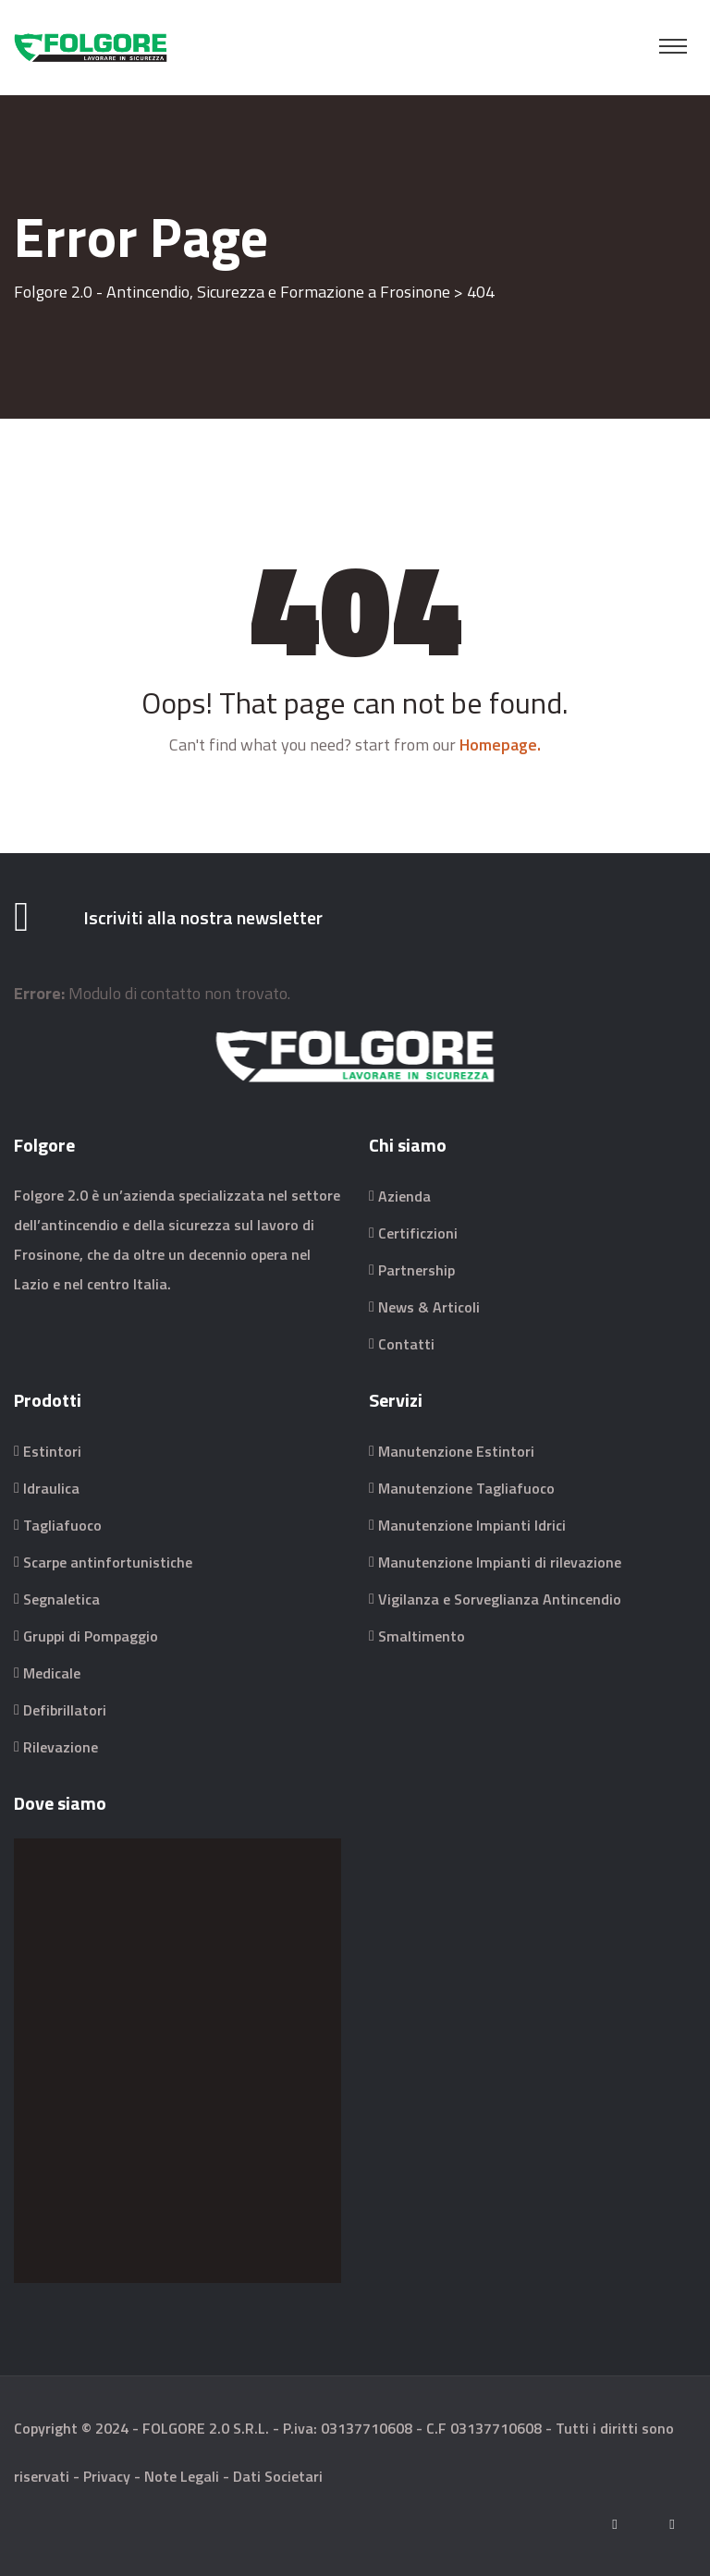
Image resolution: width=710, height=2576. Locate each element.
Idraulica (51, 1488)
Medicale (51, 1673)
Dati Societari (278, 2476)
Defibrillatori (64, 1710)
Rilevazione (60, 1747)
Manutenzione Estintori (456, 1451)
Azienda (404, 1196)
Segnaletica (61, 1599)
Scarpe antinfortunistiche (107, 1562)
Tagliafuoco (62, 1525)
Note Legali (181, 2476)
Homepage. (500, 744)
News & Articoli (429, 1307)
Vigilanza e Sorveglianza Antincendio (499, 1599)
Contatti (406, 1344)
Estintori (52, 1451)
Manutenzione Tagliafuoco (466, 1488)
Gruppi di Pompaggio (90, 1636)
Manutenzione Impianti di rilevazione (499, 1562)
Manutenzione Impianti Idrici (472, 1525)
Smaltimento (421, 1636)
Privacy (106, 2476)
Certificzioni (418, 1233)
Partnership (416, 1270)
